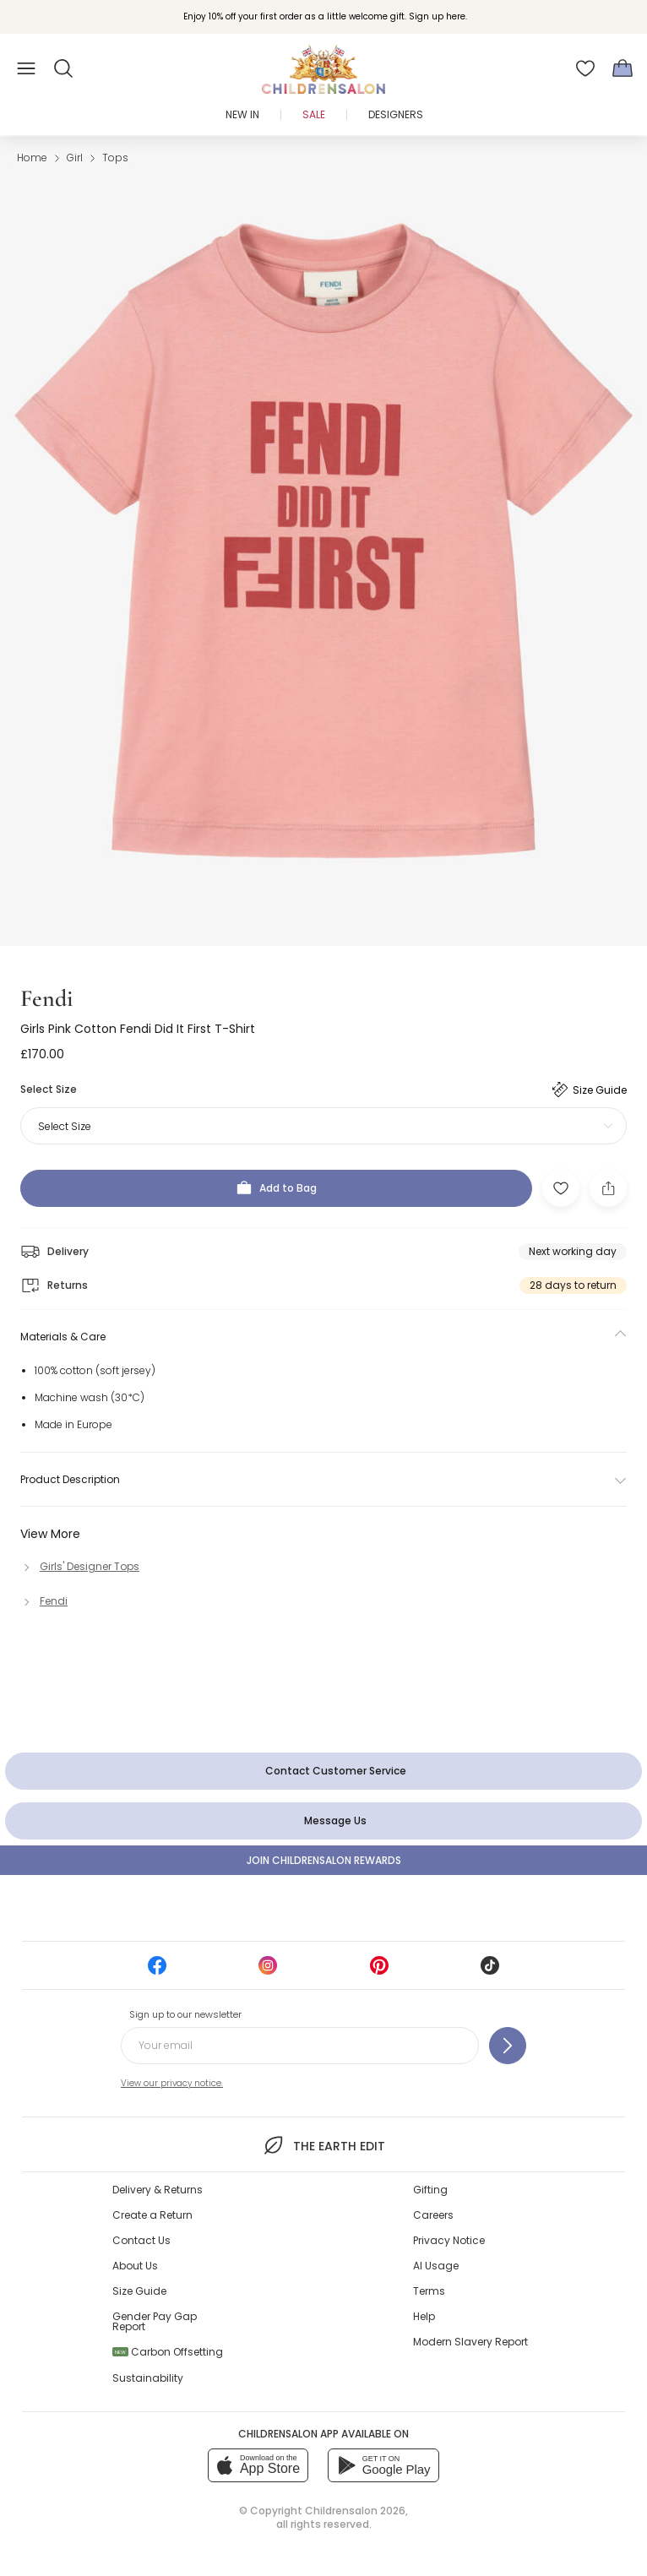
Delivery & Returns (157, 2189)
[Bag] (622, 68)
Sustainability (147, 2378)
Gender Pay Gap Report (154, 2321)
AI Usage (436, 2265)
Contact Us (141, 2240)
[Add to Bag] (276, 1188)
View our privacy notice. (172, 2083)
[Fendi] (44, 1601)
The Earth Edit (323, 2145)
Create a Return (152, 2215)
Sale (313, 114)
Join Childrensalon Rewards (324, 1860)
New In (242, 114)
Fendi (46, 998)
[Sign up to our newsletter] (507, 2045)
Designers (395, 114)
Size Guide (139, 2291)
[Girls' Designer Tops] (79, 1566)
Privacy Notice (449, 2240)
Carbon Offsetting (167, 2352)
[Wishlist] (585, 68)
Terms (429, 2291)
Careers (433, 2215)
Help (424, 2316)
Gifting (430, 2189)
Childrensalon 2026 (355, 2510)
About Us (135, 2265)
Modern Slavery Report (470, 2341)
